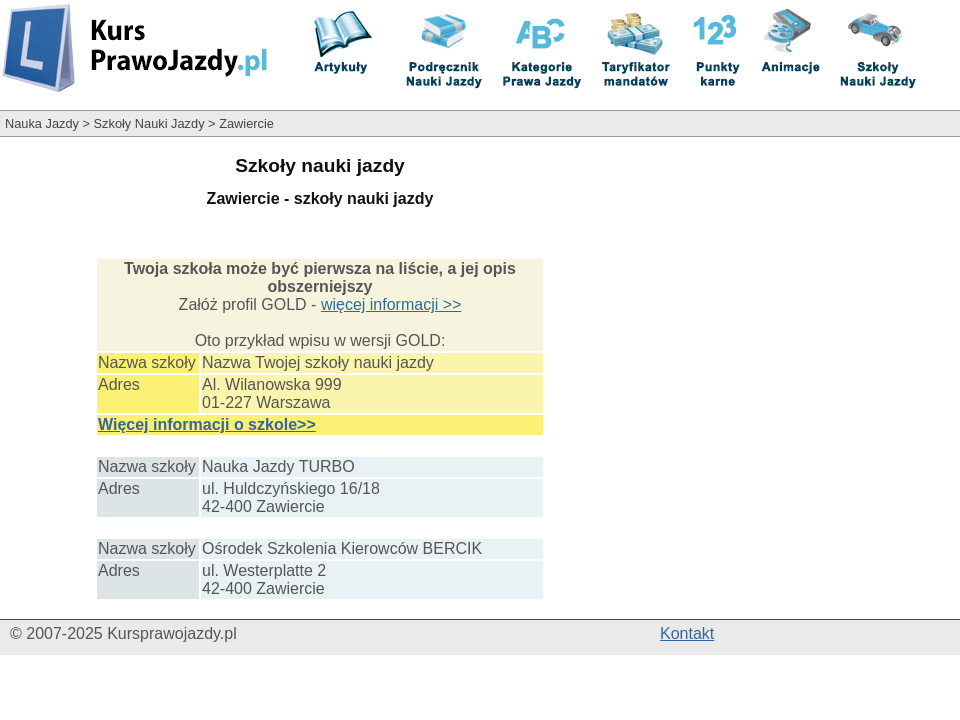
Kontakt (687, 633)
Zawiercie (246, 123)
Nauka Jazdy (42, 123)
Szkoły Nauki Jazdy (149, 123)
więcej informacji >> (391, 304)
